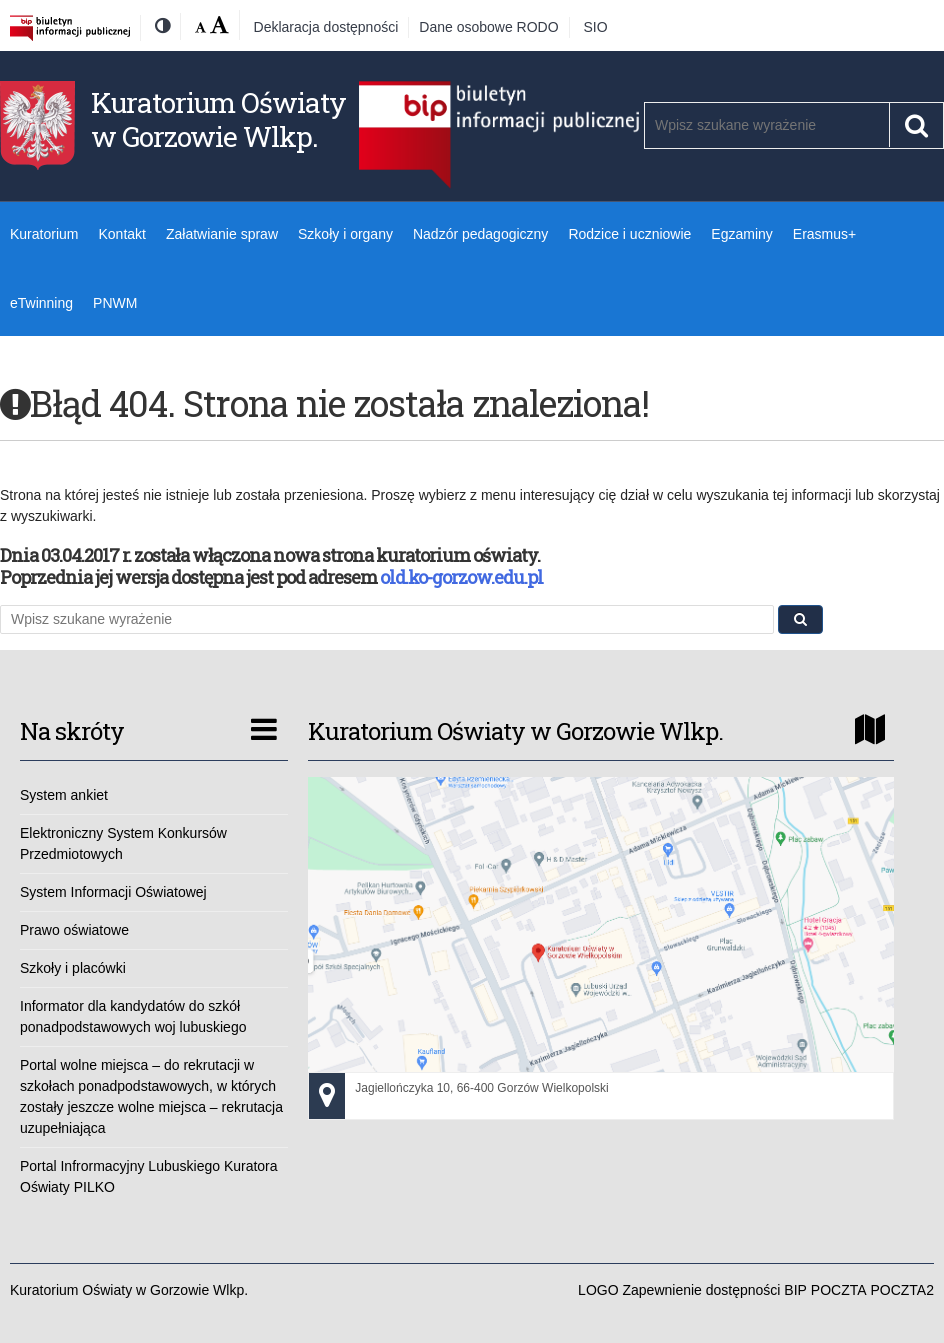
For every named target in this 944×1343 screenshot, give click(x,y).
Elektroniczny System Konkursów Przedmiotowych (123, 843)
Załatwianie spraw (222, 234)
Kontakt (121, 234)
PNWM (115, 303)
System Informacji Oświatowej (113, 892)
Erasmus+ (824, 234)
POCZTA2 (902, 1290)
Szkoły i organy (345, 234)
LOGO (598, 1290)
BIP (795, 1290)
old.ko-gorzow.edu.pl (461, 577)
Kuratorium (44, 234)
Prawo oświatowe (74, 930)
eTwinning (41, 303)
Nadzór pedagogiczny (480, 234)
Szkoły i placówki (73, 968)
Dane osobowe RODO (488, 27)
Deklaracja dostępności (326, 27)
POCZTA (839, 1290)
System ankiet (64, 795)
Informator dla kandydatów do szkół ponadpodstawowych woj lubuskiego (133, 1016)
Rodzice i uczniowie (629, 234)
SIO (596, 27)
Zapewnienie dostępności (701, 1290)
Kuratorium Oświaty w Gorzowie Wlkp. (218, 119)
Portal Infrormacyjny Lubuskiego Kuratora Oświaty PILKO (149, 1176)
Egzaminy (741, 234)
